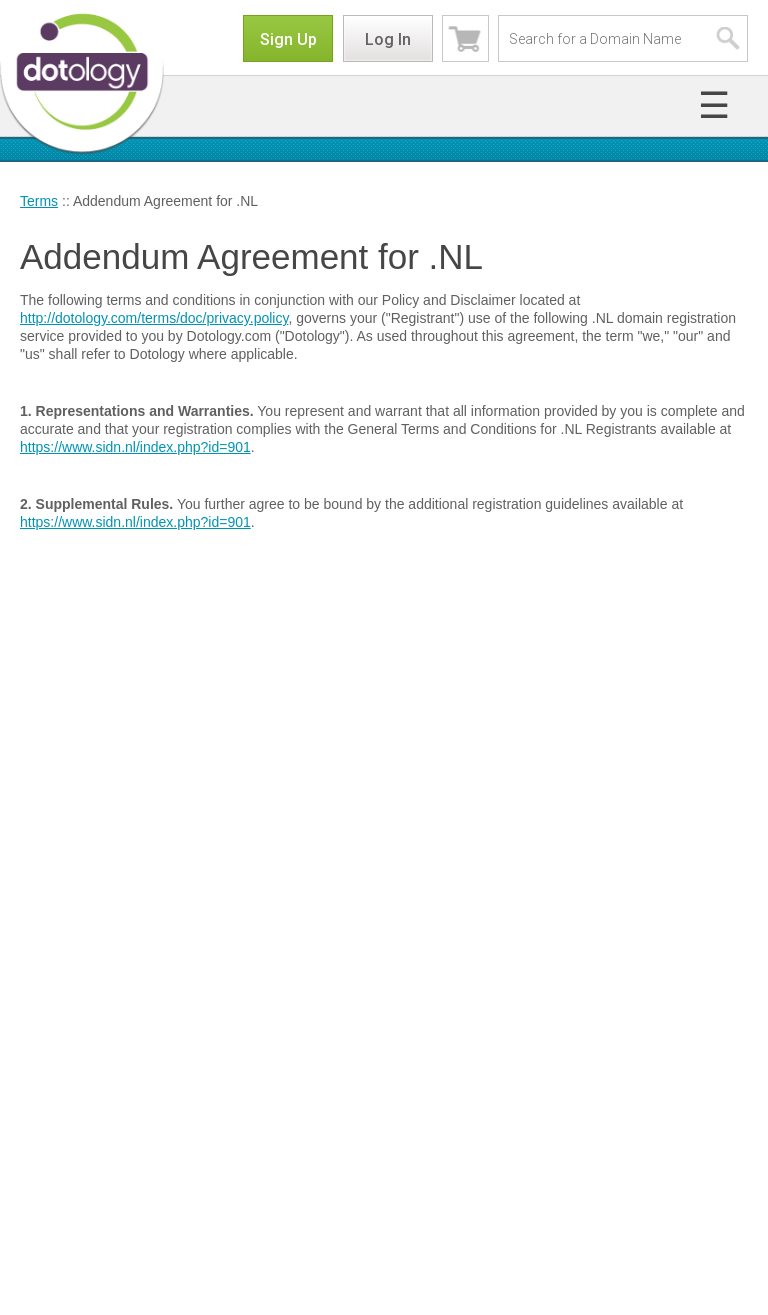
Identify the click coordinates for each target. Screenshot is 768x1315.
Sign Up (288, 39)
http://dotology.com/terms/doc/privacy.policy (154, 318)
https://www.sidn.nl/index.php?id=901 (135, 447)
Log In (388, 39)
